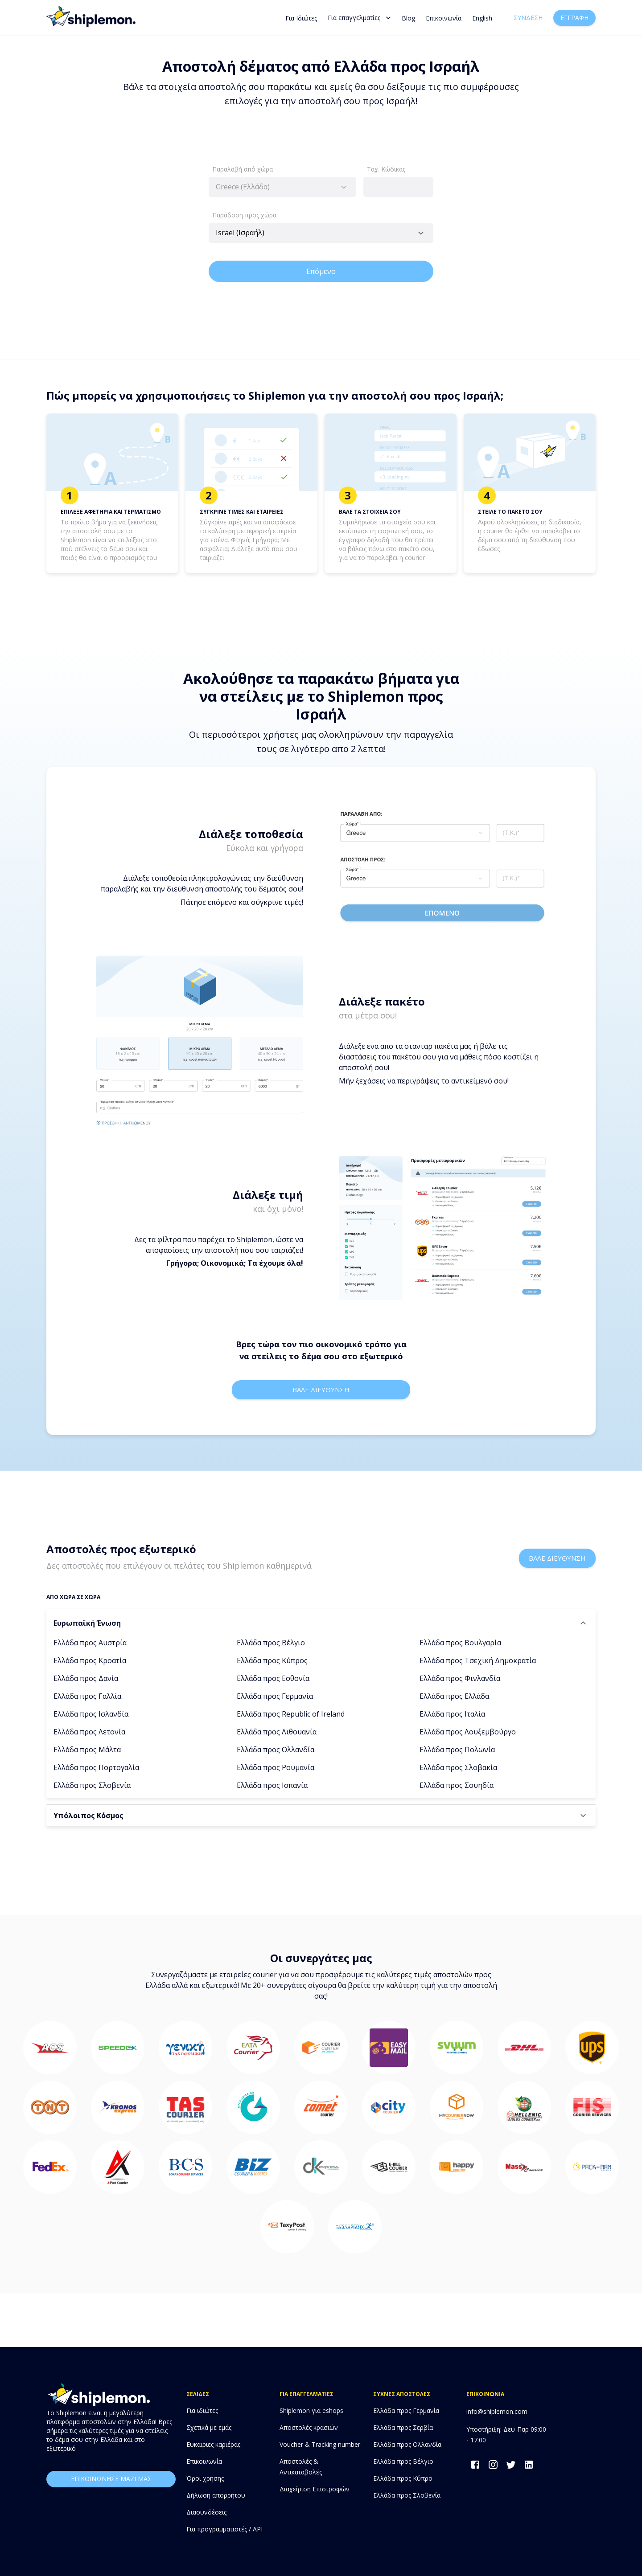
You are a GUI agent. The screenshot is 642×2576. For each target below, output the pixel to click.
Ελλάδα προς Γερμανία (275, 1696)
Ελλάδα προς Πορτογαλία (96, 1767)
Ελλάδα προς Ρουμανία (275, 1767)
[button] (321, 1623)
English (482, 18)
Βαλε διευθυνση (321, 1389)
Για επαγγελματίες (359, 17)
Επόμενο (321, 271)
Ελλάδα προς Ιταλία (452, 1714)
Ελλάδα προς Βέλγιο (271, 1643)
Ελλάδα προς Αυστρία (90, 1643)
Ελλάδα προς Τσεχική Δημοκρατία (478, 1660)
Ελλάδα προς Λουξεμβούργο (468, 1732)
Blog (408, 18)
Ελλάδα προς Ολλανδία (275, 1749)
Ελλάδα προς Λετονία (89, 1732)
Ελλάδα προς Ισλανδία (91, 1714)
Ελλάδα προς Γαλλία (87, 1696)
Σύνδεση (528, 18)
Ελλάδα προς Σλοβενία (92, 1785)
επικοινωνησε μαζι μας (111, 2479)
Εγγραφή (574, 18)
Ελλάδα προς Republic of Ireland (291, 1714)
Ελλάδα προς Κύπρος (272, 1660)
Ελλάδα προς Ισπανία (272, 1785)
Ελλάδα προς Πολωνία (457, 1749)
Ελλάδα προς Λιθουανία (277, 1732)
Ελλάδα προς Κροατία (90, 1660)
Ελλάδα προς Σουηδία (457, 1785)
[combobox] (282, 186)
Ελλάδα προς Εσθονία (273, 1678)
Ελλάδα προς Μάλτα (87, 1749)
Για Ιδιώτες (301, 18)
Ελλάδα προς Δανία (86, 1678)
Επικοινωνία (443, 18)
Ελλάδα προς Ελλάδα (454, 1696)
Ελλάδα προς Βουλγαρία (460, 1643)
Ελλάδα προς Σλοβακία (458, 1767)
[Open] (421, 233)
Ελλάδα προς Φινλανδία (460, 1678)
